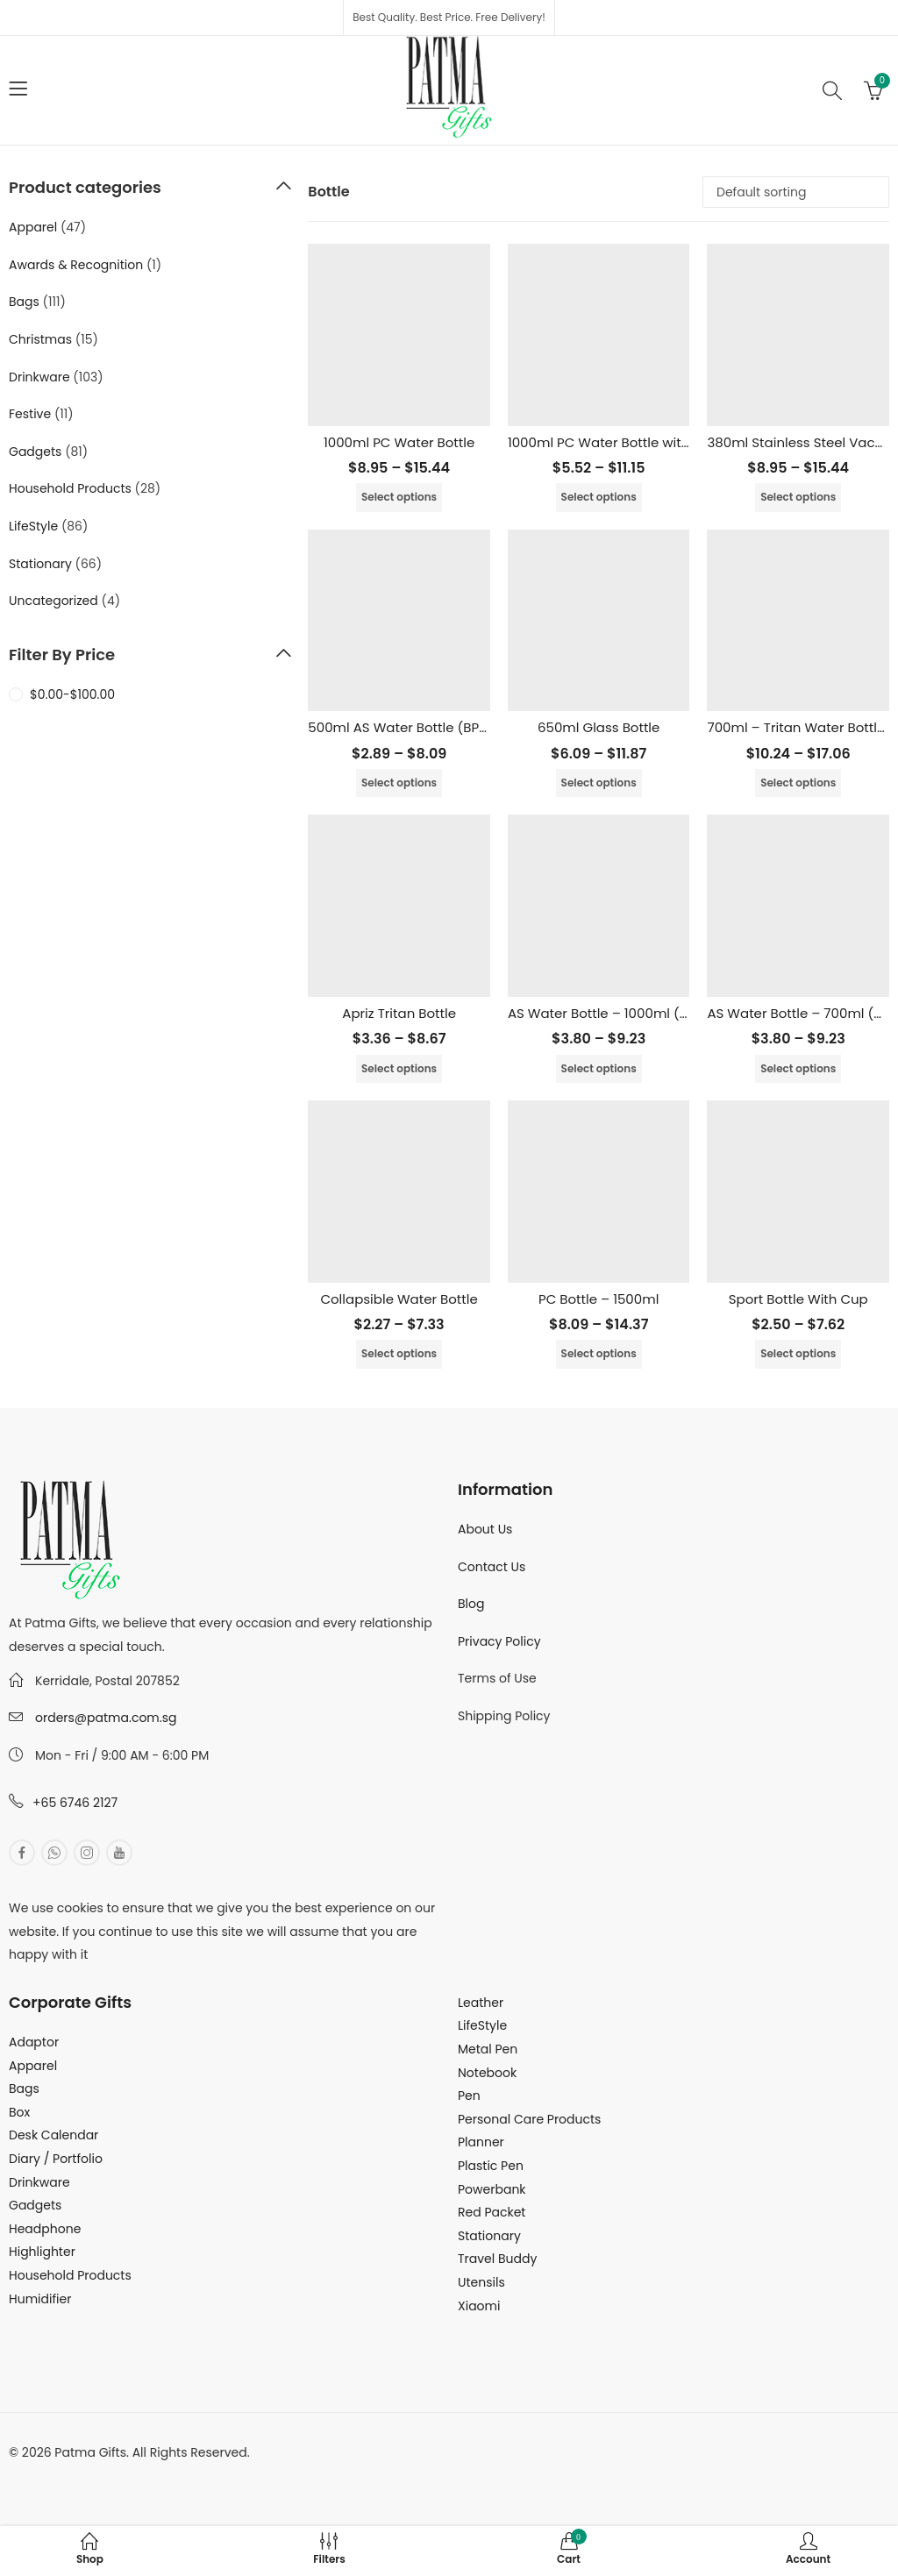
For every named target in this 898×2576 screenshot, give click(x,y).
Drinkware (39, 377)
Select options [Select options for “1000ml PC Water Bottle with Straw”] (599, 496)
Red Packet (491, 2212)
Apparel (33, 227)
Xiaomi (479, 2306)
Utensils (481, 2282)
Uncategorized (53, 600)
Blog (471, 1603)
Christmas (40, 339)
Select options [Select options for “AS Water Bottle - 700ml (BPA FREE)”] (798, 1068)
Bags (24, 301)
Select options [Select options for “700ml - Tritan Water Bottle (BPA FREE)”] (798, 782)
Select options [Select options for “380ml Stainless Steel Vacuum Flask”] (798, 496)
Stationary (40, 564)
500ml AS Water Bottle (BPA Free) (416, 727)
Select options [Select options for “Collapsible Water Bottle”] (399, 1353)
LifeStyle (33, 526)
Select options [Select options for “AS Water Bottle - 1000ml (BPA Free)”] (599, 1068)
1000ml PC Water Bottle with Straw (619, 442)
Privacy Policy (499, 1641)
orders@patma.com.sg (105, 1717)
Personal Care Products (529, 2119)
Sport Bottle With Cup (798, 1299)
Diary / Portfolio (56, 2158)
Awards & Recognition (76, 265)
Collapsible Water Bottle (398, 1299)
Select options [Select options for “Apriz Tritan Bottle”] (399, 1068)
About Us (485, 1529)
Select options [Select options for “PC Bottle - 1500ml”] (599, 1353)
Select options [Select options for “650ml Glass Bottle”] (599, 782)
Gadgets (35, 451)
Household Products (70, 488)
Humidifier (40, 2299)
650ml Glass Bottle (598, 727)
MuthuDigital (171, 2476)
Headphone (45, 2229)
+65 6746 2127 (75, 1802)
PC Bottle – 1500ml (598, 1299)
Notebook (487, 2072)
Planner (481, 2142)
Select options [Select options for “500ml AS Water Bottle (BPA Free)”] (399, 782)
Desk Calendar (53, 2135)
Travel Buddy (497, 2258)
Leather (480, 2002)
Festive (30, 414)
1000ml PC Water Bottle (399, 442)
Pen (469, 2095)
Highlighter (42, 2251)
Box (19, 2112)
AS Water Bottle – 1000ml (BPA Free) (625, 1013)
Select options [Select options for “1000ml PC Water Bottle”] (399, 496)
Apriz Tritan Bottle (399, 1013)
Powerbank (492, 2189)
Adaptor (34, 2042)
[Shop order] (795, 192)
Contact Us (491, 1567)
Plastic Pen (491, 2165)
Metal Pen (487, 2049)
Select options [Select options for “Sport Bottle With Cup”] (798, 1353)
